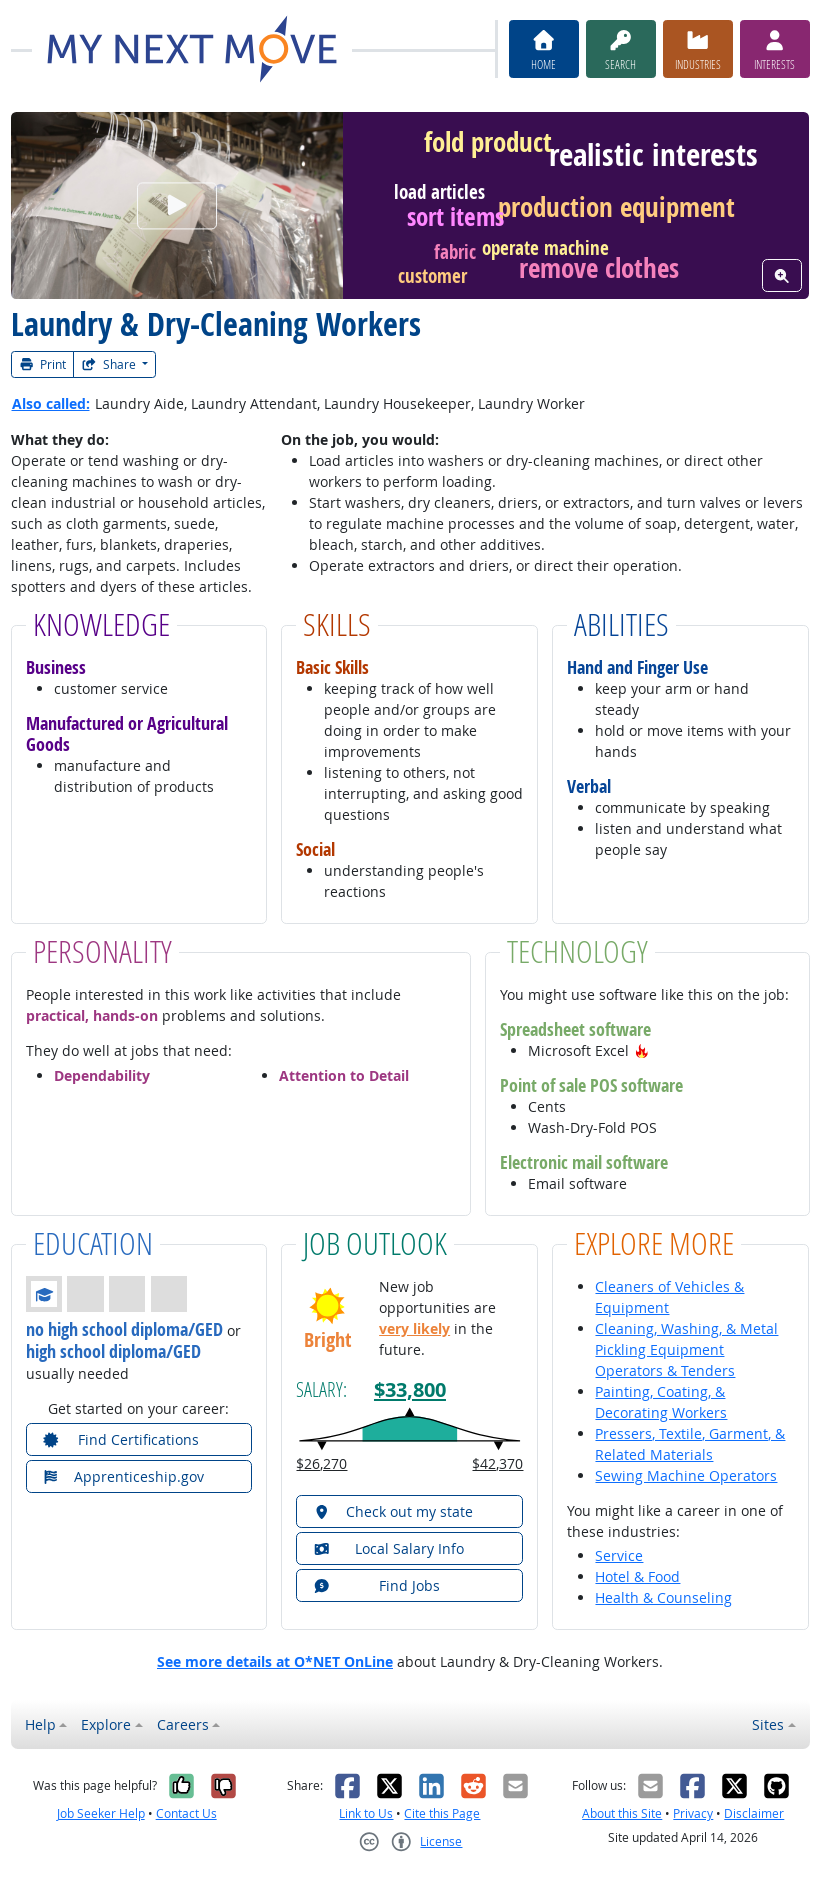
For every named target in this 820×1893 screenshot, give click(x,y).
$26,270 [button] (321, 1463)
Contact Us (186, 1813)
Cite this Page (442, 1813)
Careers (183, 1724)
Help (40, 1724)
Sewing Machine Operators (686, 1475)
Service (619, 1555)
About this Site (622, 1813)
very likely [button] (414, 1328)
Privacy (693, 1813)
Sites (768, 1724)
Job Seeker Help (101, 1813)
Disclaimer (754, 1813)
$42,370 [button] (497, 1463)
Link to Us (366, 1813)
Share (110, 364)
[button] (642, 1050)
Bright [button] (327, 1339)
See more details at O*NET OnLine (275, 1661)
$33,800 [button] (410, 1389)
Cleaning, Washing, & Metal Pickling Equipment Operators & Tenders (686, 1349)
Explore (106, 1724)
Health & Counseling (663, 1597)
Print (43, 364)
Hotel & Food (637, 1576)
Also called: (51, 403)
